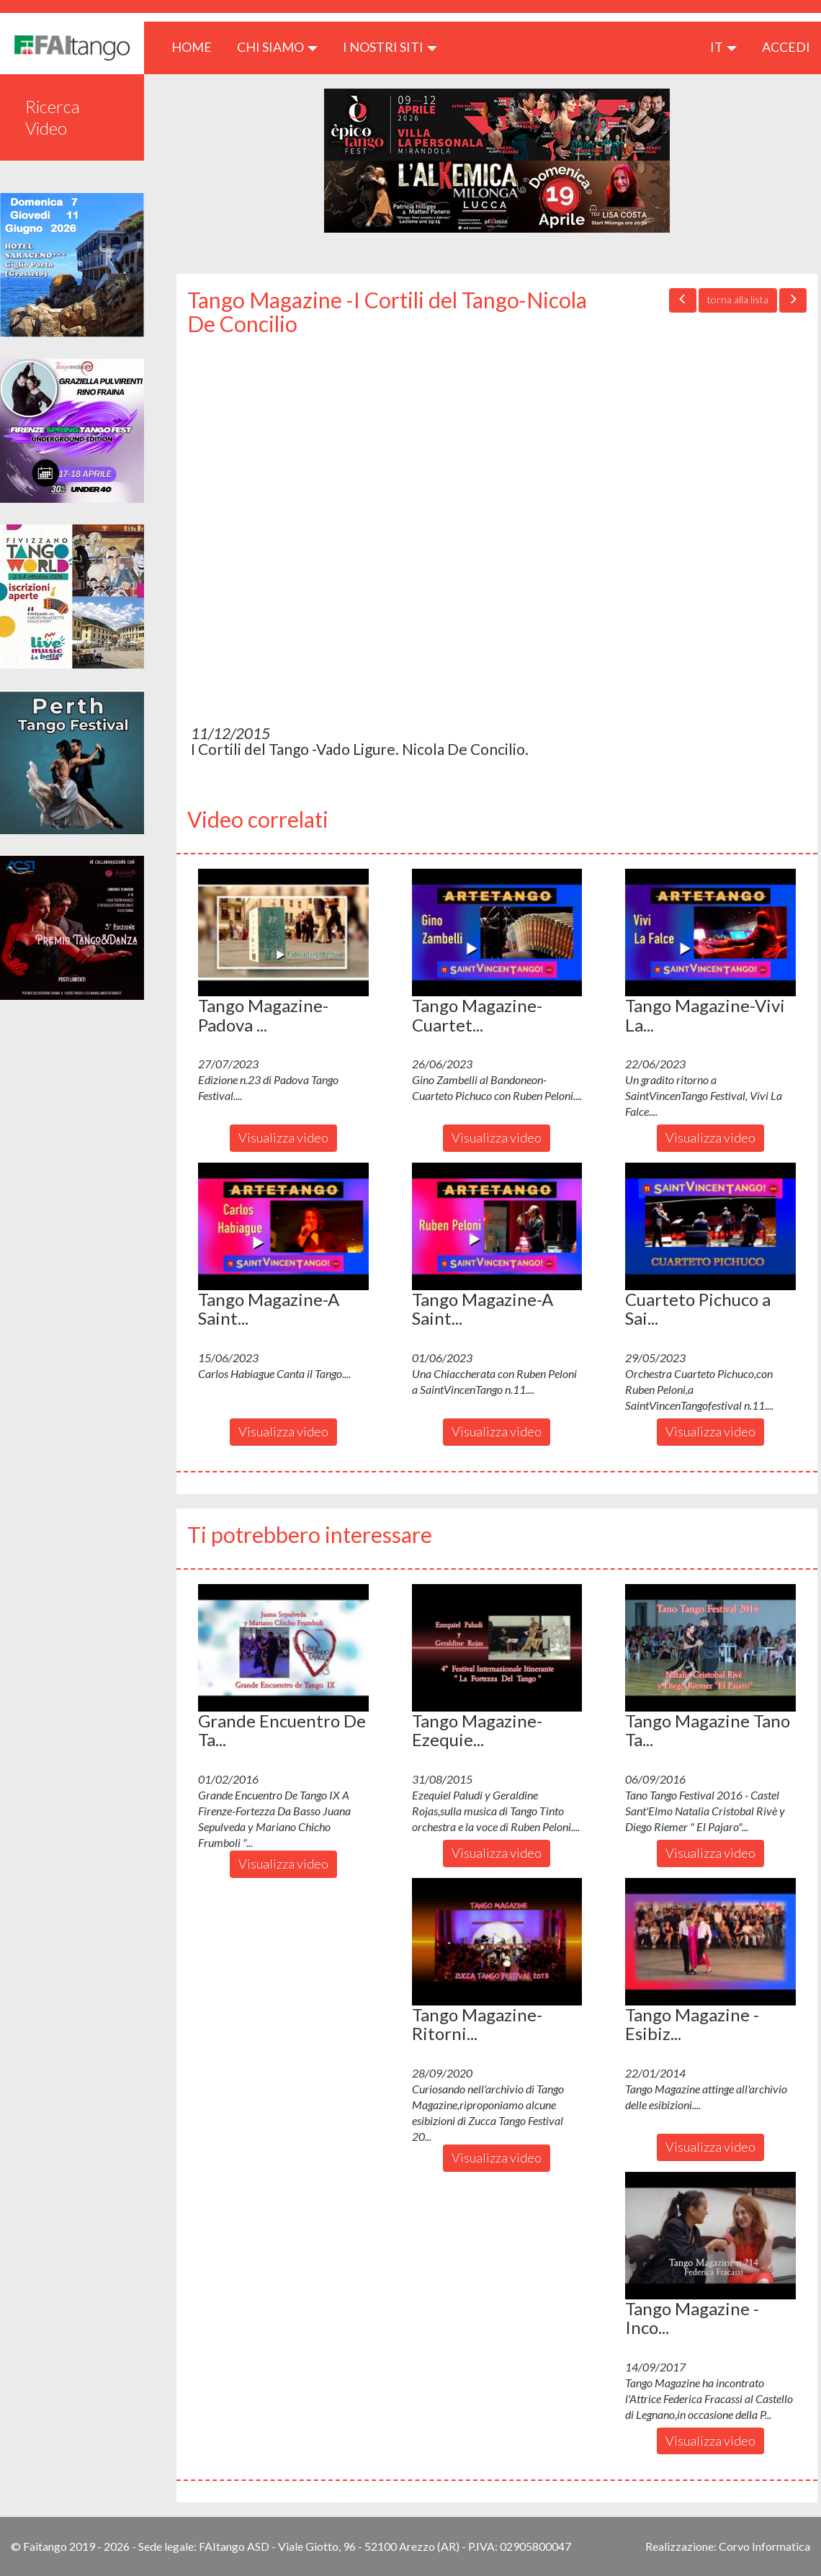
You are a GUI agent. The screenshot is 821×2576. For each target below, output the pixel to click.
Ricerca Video (52, 117)
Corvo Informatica (764, 2546)
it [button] (723, 47)
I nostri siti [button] (390, 47)
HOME (197, 46)
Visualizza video (283, 1137)
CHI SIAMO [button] (277, 47)
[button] (283, 932)
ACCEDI (786, 47)
